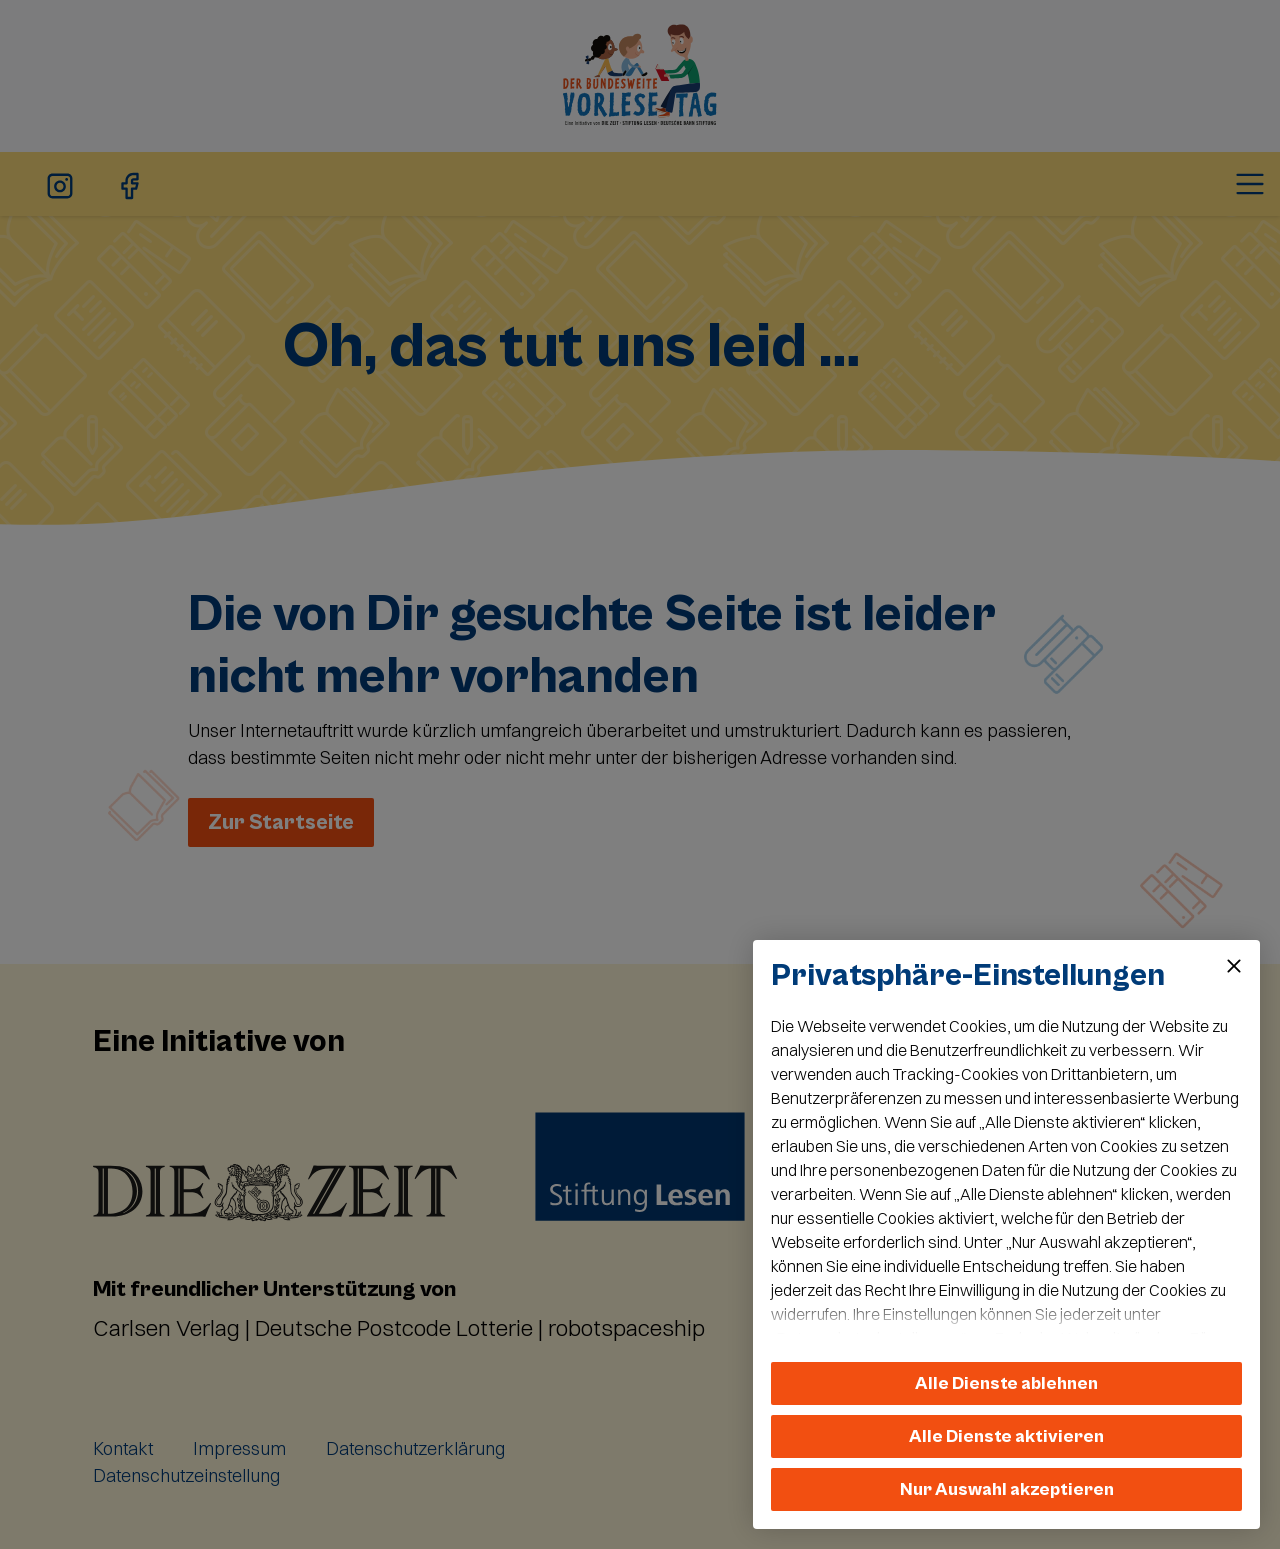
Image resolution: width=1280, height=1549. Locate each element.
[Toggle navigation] (1249, 184)
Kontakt (123, 1448)
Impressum (239, 1448)
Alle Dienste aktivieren (1006, 1436)
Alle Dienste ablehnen (1006, 1383)
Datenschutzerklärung (415, 1448)
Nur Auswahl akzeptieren (1007, 1489)
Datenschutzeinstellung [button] (186, 1475)
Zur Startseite (281, 822)
